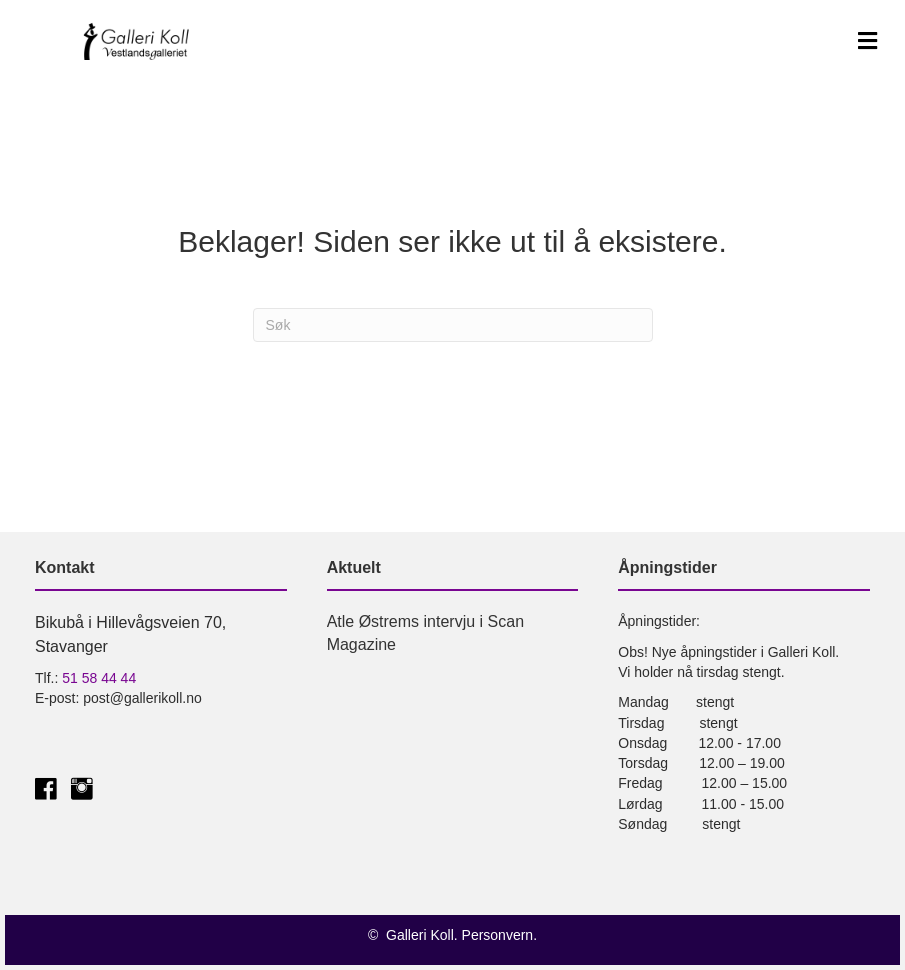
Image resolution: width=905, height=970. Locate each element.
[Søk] (453, 325)
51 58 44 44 (99, 678)
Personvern (498, 935)
